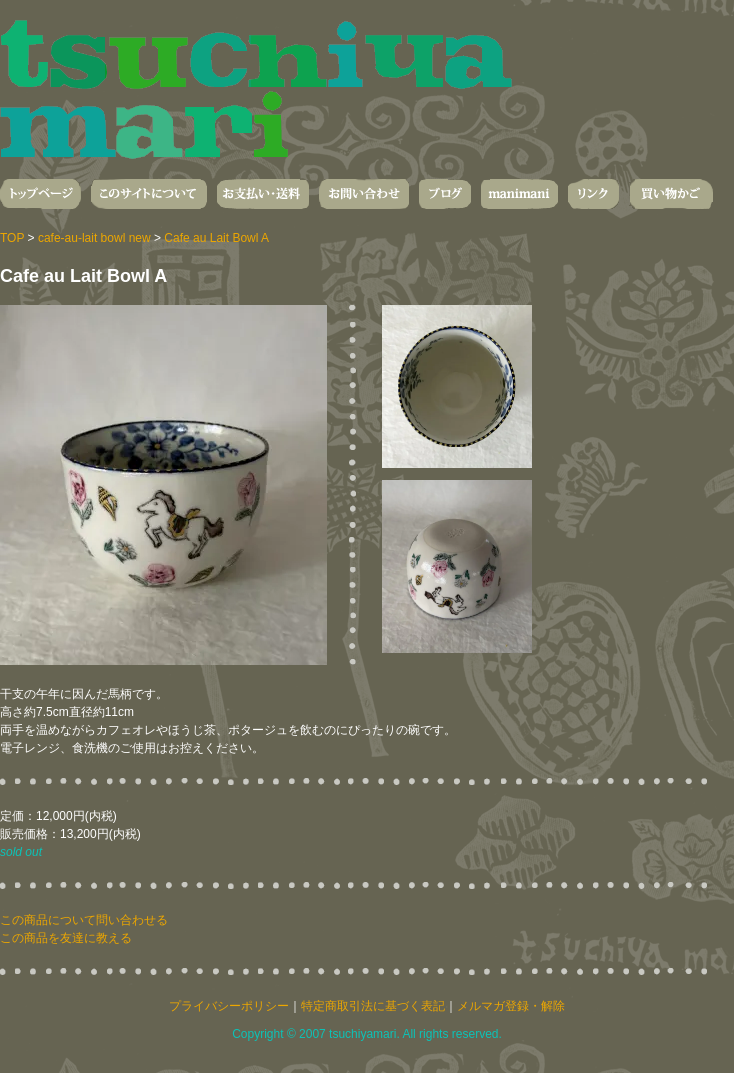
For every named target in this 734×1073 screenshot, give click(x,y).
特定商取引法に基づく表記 (373, 1006)
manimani (519, 194)
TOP (12, 238)
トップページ (40, 194)
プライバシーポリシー (229, 1006)
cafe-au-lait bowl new (94, 238)
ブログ (445, 194)
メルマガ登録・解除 (511, 1006)
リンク (593, 194)
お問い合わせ (364, 194)
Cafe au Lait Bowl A (216, 238)
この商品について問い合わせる (84, 920)
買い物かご (671, 194)
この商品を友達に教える (66, 938)
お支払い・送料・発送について (263, 194)
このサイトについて (149, 194)
